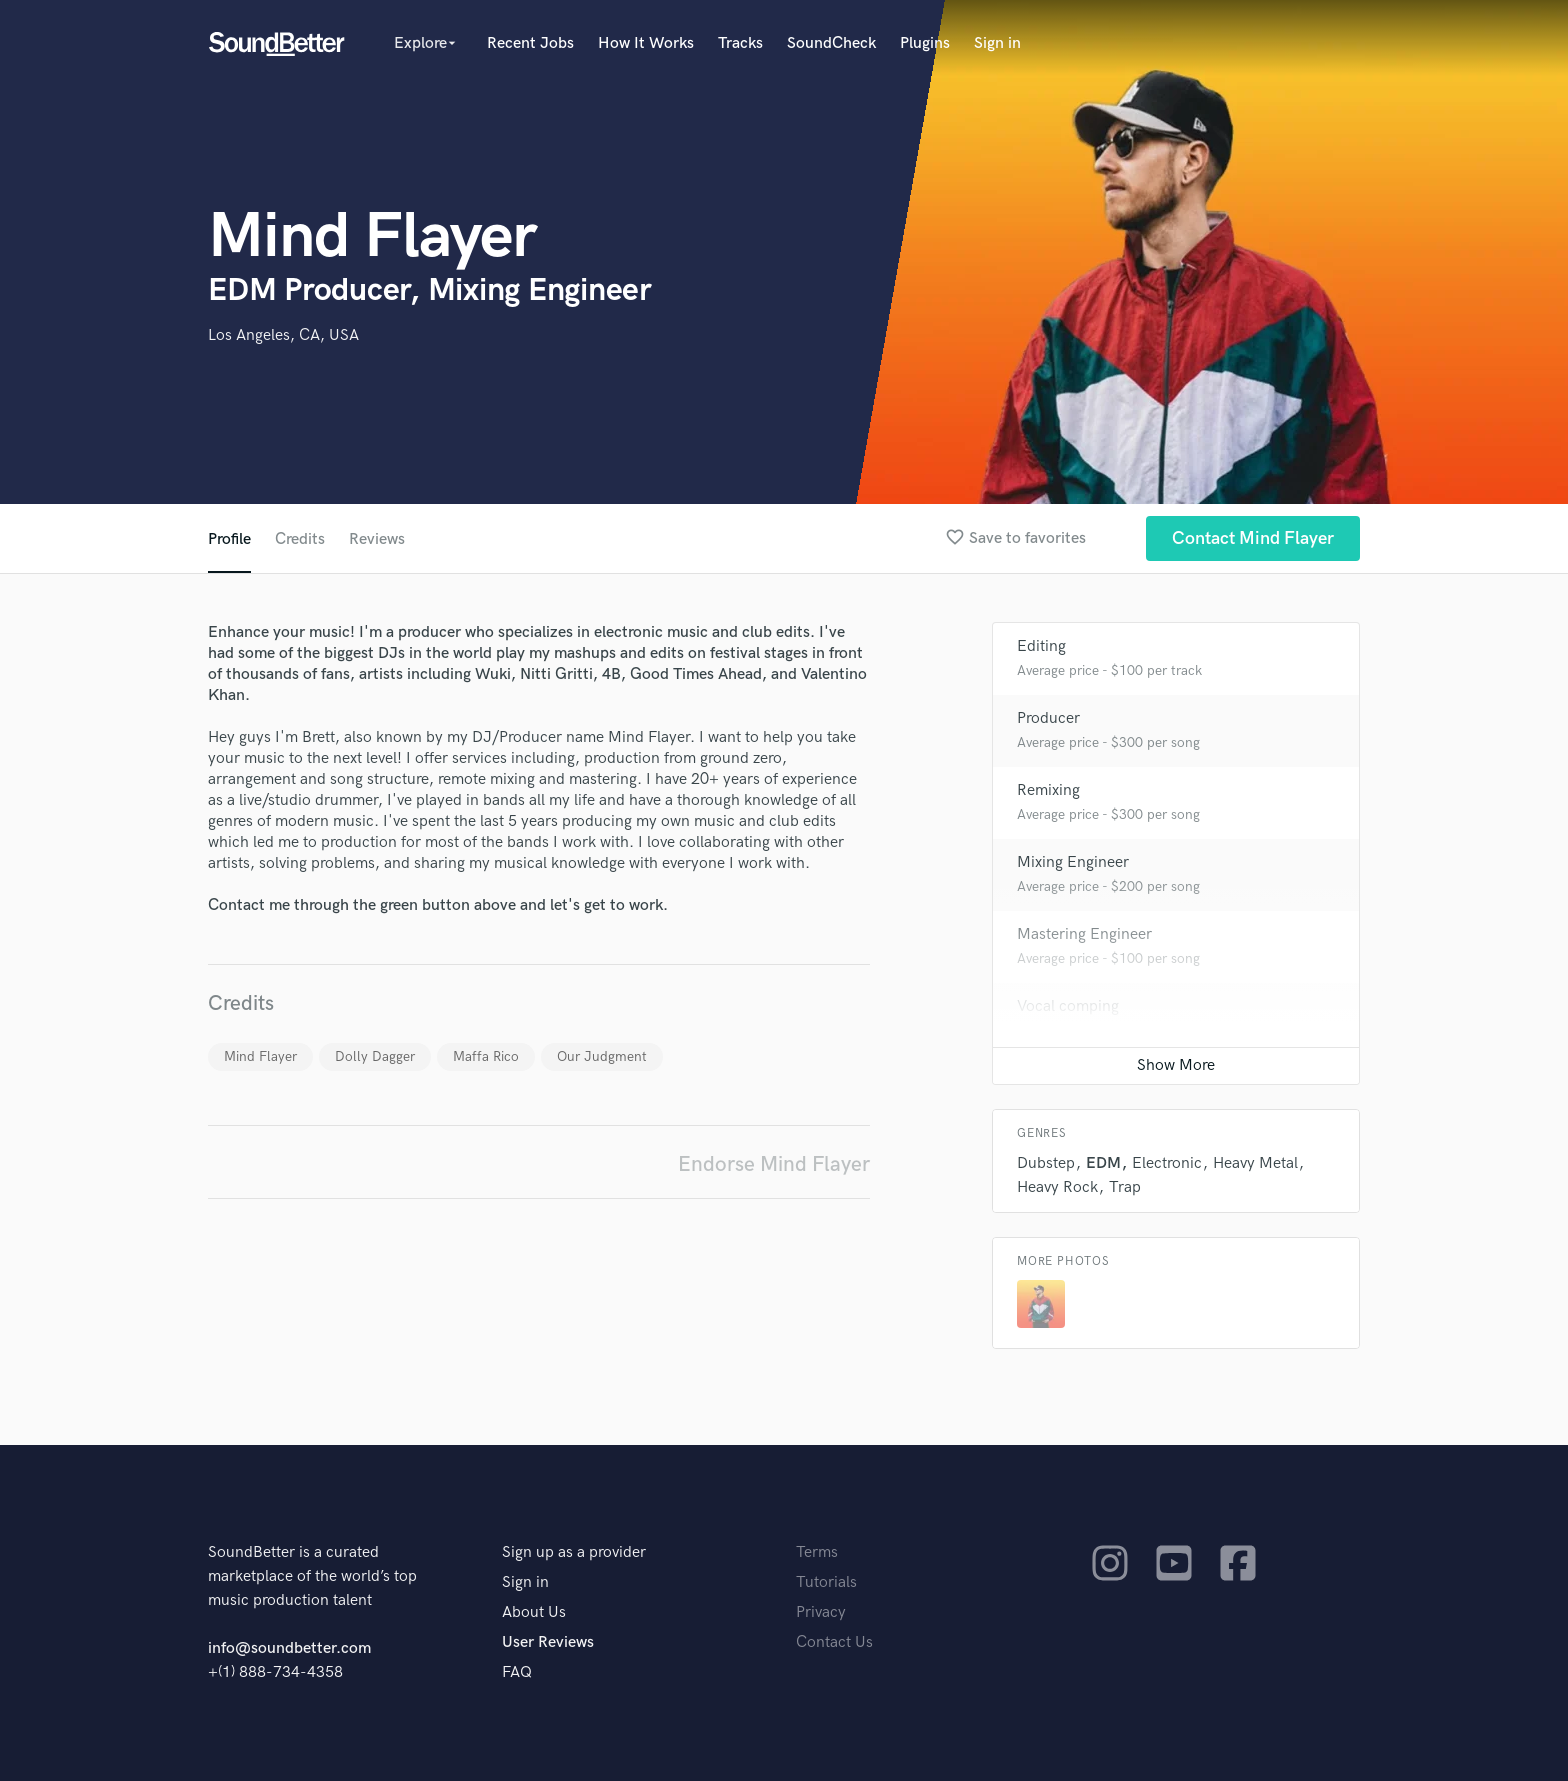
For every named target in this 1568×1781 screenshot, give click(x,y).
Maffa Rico (486, 1056)
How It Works (646, 43)
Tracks (740, 43)
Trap (1125, 1187)
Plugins (925, 43)
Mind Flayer (260, 1056)
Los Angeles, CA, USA (283, 335)
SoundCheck (831, 43)
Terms (817, 1552)
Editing (1041, 646)
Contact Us (834, 1642)
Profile (229, 539)
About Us (534, 1612)
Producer (1048, 718)
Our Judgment (602, 1056)
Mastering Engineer (1084, 934)
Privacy (821, 1612)
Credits (300, 539)
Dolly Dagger (375, 1056)
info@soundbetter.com (289, 1648)
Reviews (377, 539)
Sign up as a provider (574, 1552)
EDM (1103, 1163)
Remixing (1048, 790)
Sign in (997, 43)
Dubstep (1046, 1163)
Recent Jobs (530, 43)
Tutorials (826, 1582)
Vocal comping (1068, 1006)
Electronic (1167, 1163)
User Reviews (548, 1642)
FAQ (517, 1672)
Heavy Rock (1057, 1187)
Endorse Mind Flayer (774, 1164)
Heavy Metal (1255, 1163)
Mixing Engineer (1073, 862)
